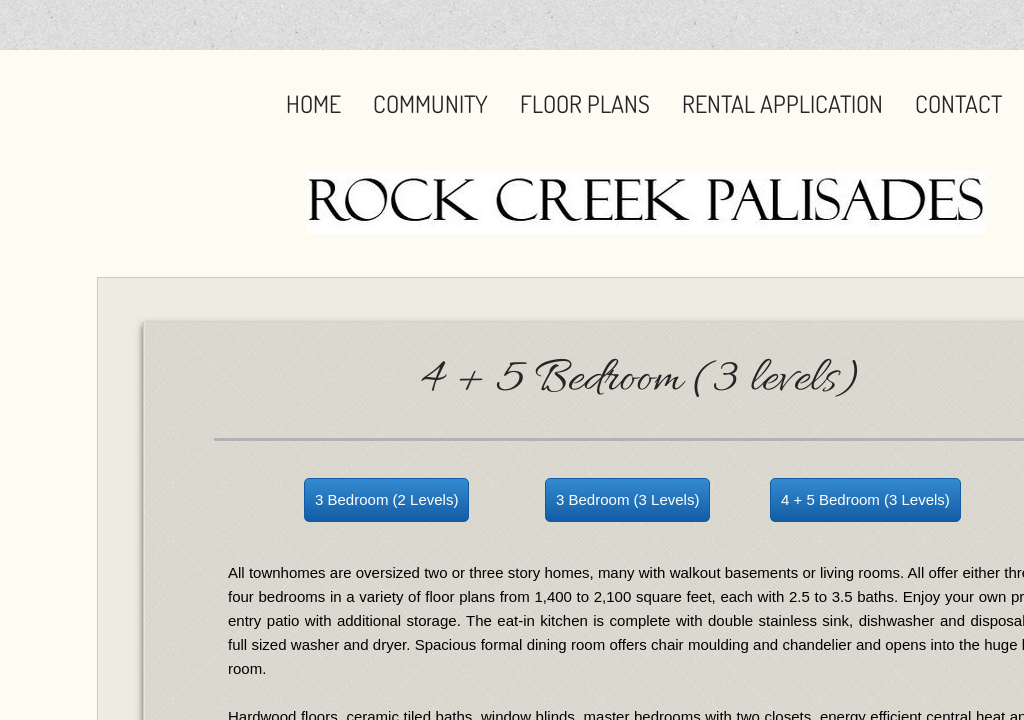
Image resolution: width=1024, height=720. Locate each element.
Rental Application (782, 103)
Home (313, 103)
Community (430, 103)
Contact (958, 103)
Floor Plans (585, 103)
